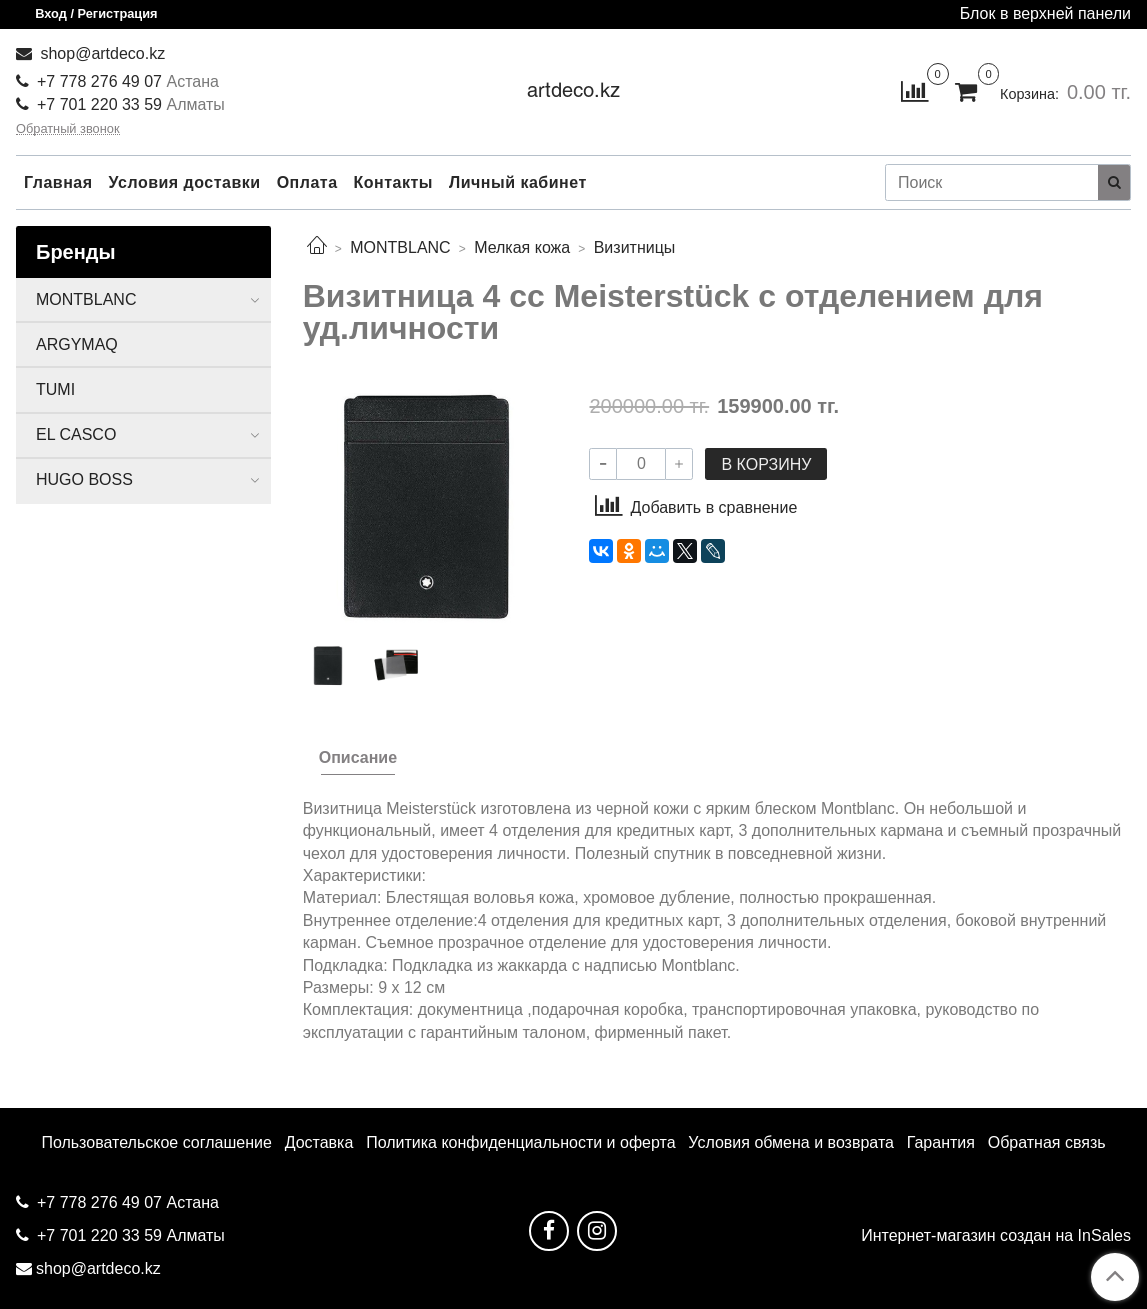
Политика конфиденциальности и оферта (520, 1142)
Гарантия (941, 1142)
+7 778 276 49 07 (101, 81)
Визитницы (635, 247)
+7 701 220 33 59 (99, 104)
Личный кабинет (518, 182)
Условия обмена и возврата (791, 1142)
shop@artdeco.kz (100, 53)
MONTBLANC (400, 247)
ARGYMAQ (77, 344)
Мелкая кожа (522, 247)
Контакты (393, 182)
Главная (58, 182)
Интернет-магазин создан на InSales (996, 1236)
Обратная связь (1047, 1142)
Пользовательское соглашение (156, 1142)
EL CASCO (76, 434)
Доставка (319, 1142)
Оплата (307, 182)
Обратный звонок (68, 129)
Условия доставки (185, 182)
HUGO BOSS (84, 479)
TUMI (55, 389)
